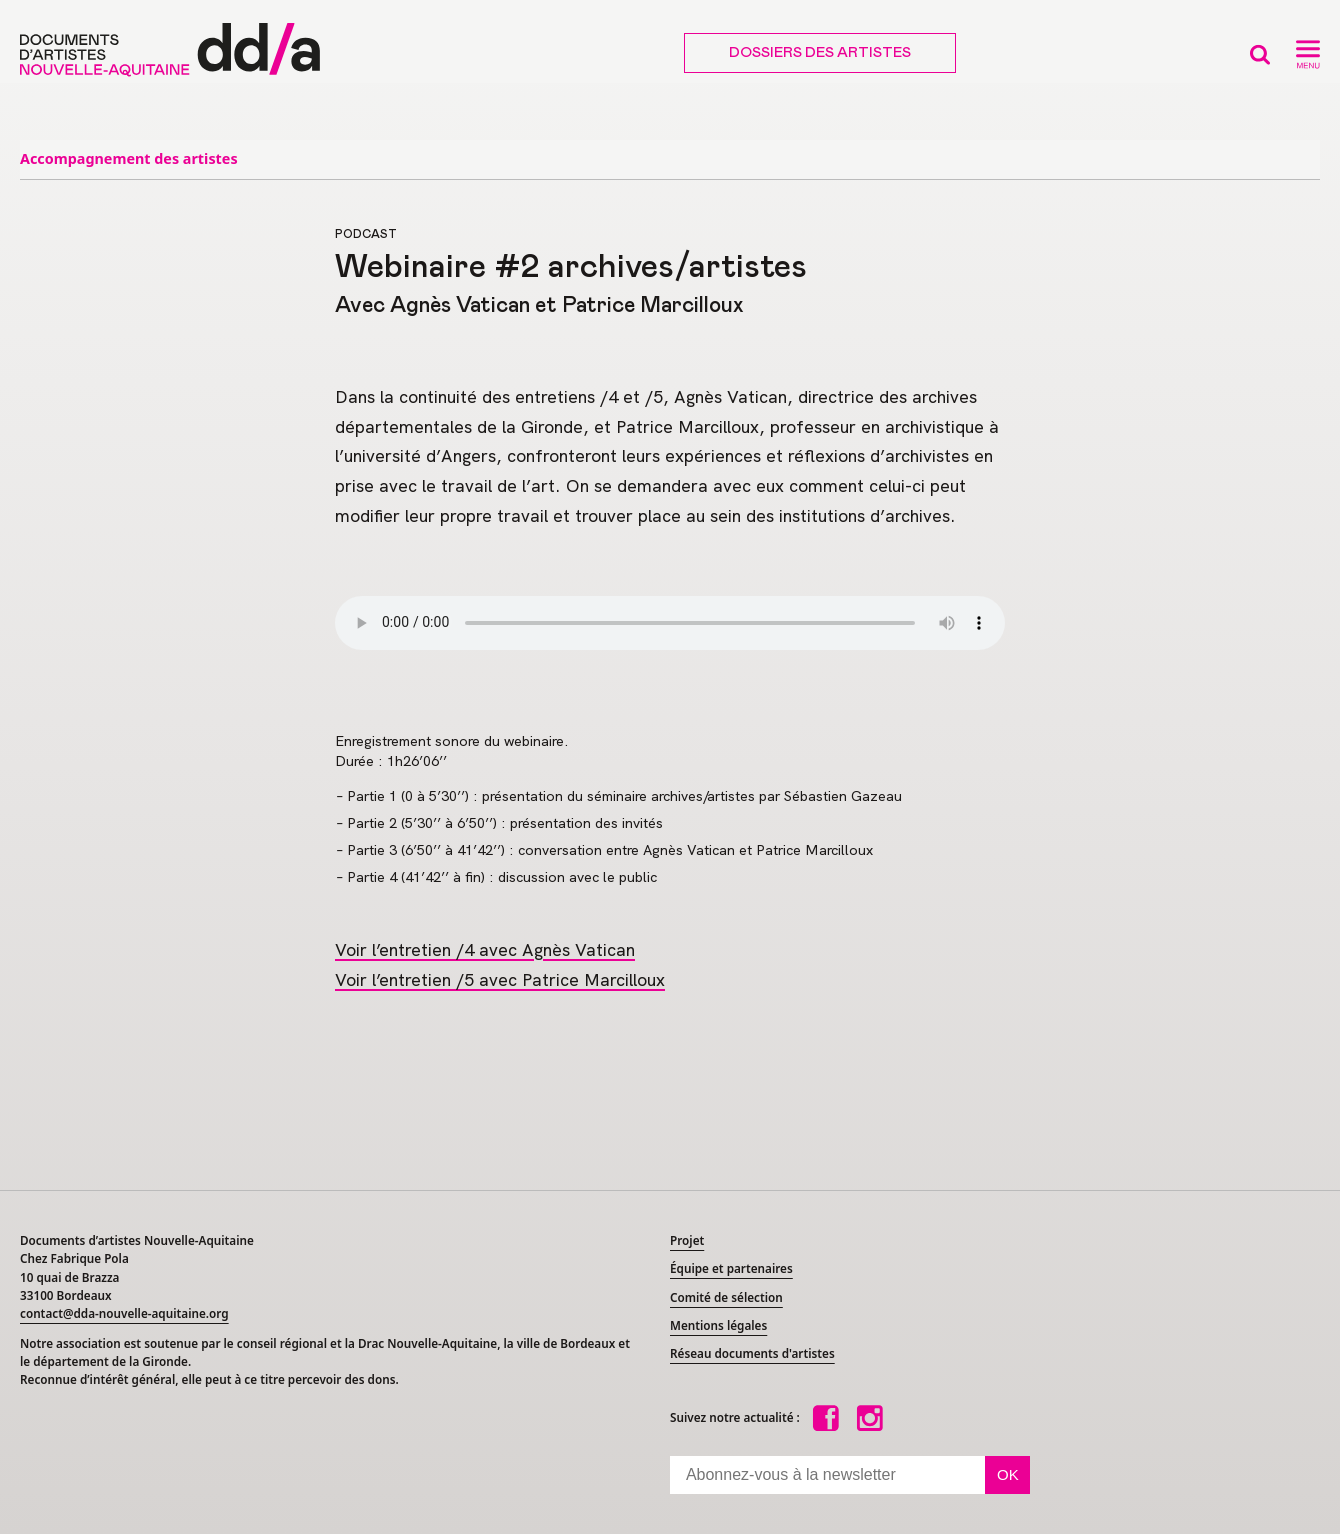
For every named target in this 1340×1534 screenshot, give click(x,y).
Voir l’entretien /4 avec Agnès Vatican (485, 949)
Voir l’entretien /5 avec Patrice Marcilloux (500, 979)
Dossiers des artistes (820, 53)
